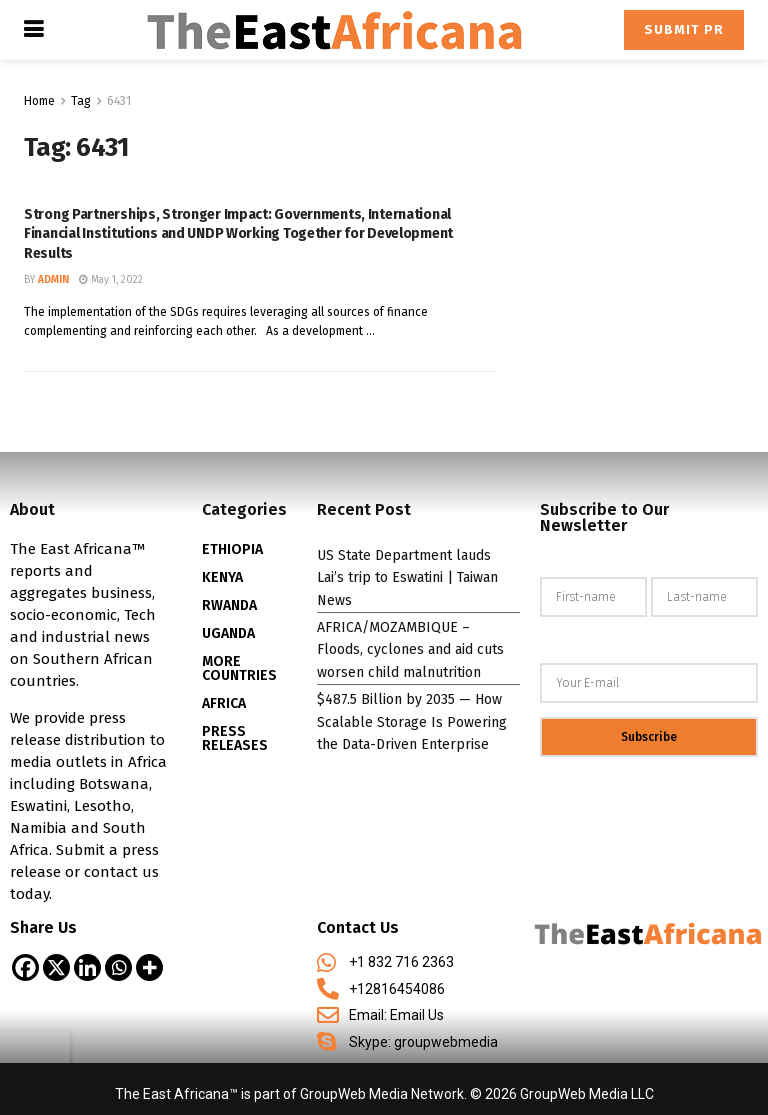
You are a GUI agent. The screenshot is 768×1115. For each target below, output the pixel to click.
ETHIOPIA (232, 549)
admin (53, 280)
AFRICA (224, 703)
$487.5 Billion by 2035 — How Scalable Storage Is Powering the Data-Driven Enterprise (412, 722)
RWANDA (229, 605)
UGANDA (228, 633)
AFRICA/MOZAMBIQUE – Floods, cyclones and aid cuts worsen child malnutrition (410, 650)
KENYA (222, 577)
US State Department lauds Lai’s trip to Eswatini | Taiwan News (407, 578)
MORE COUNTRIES (239, 668)
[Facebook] (25, 967)
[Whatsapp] (118, 967)
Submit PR (684, 29)
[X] (56, 967)
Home (39, 101)
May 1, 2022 (111, 280)
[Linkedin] (87, 967)
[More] (149, 967)
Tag (81, 101)
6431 (119, 101)
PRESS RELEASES (235, 738)
